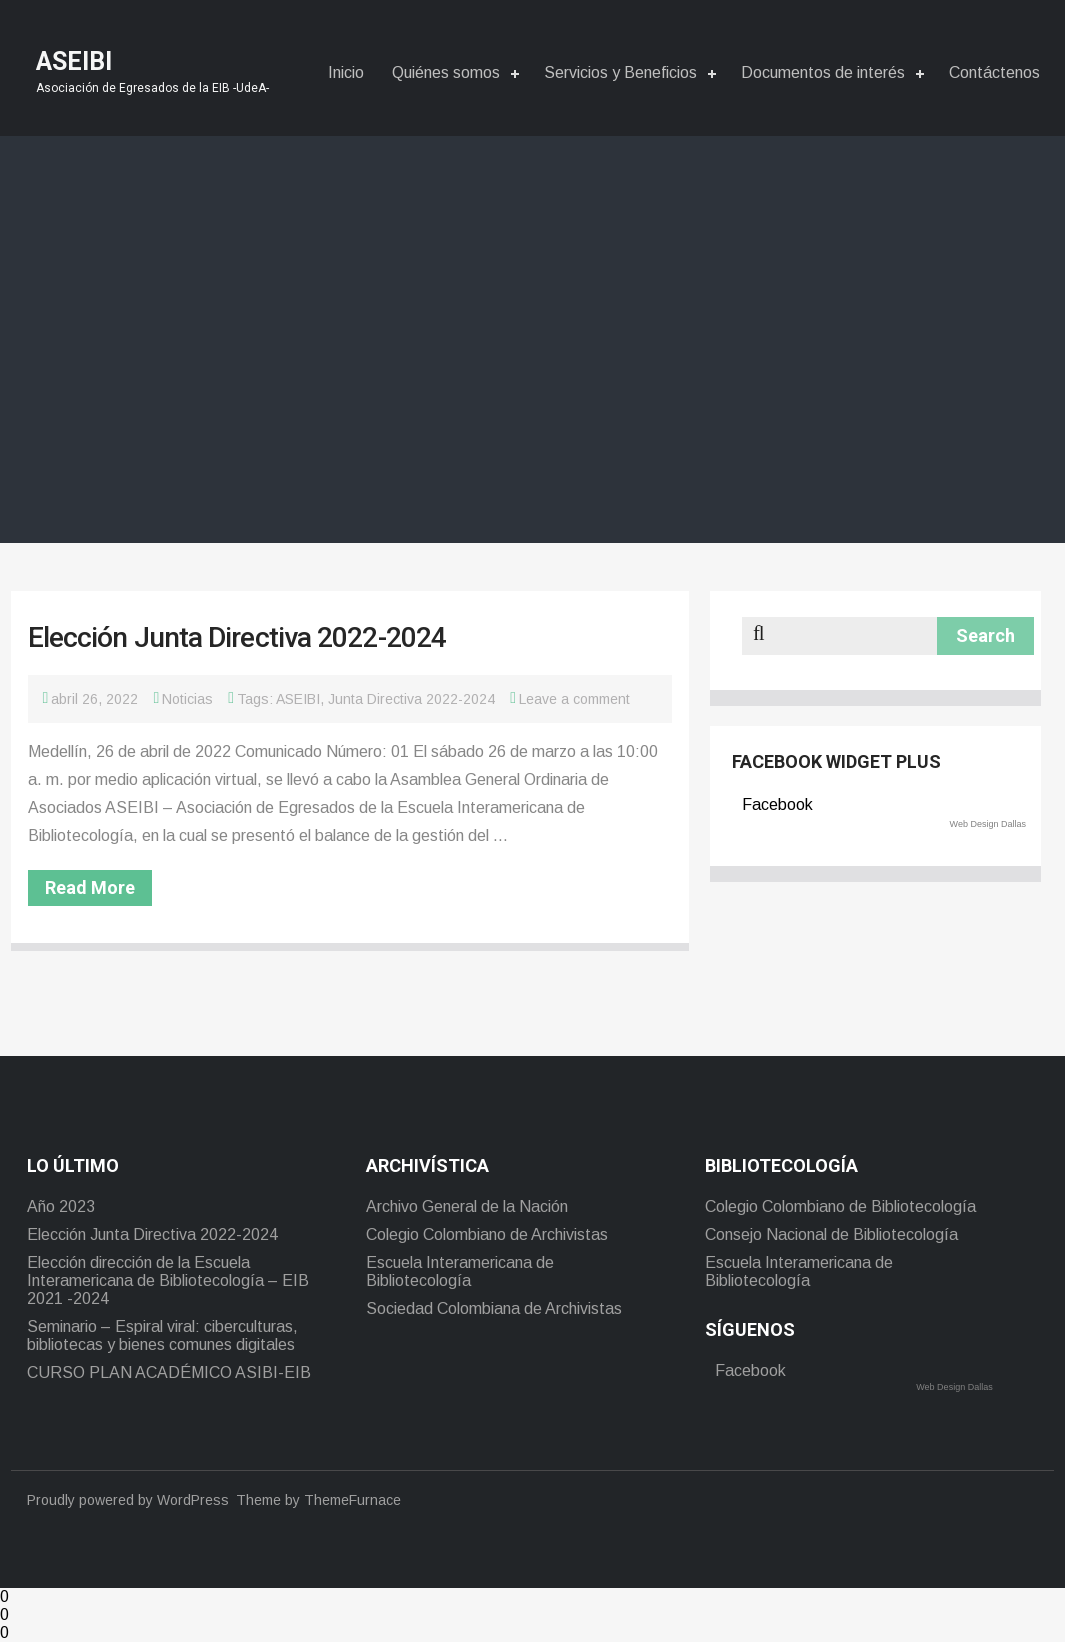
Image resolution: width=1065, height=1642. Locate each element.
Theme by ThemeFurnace (318, 1500)
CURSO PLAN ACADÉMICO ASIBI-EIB (169, 1372)
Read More (90, 887)
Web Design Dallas (988, 824)
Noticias (187, 699)
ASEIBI (298, 699)
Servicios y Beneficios (620, 72)
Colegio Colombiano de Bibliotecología (840, 1206)
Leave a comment (574, 699)
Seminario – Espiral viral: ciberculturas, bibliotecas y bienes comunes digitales (162, 1335)
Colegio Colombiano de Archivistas (487, 1234)
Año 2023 (61, 1206)
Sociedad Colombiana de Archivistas (494, 1308)
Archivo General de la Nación (467, 1206)
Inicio (346, 72)
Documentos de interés (823, 72)
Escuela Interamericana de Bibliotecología (460, 1271)
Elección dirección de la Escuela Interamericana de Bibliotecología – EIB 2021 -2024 (168, 1280)
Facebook (777, 804)
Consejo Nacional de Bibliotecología (831, 1234)
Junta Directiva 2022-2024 (411, 699)
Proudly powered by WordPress (128, 1500)
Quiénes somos (446, 72)
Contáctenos (994, 72)
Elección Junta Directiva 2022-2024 (237, 637)
